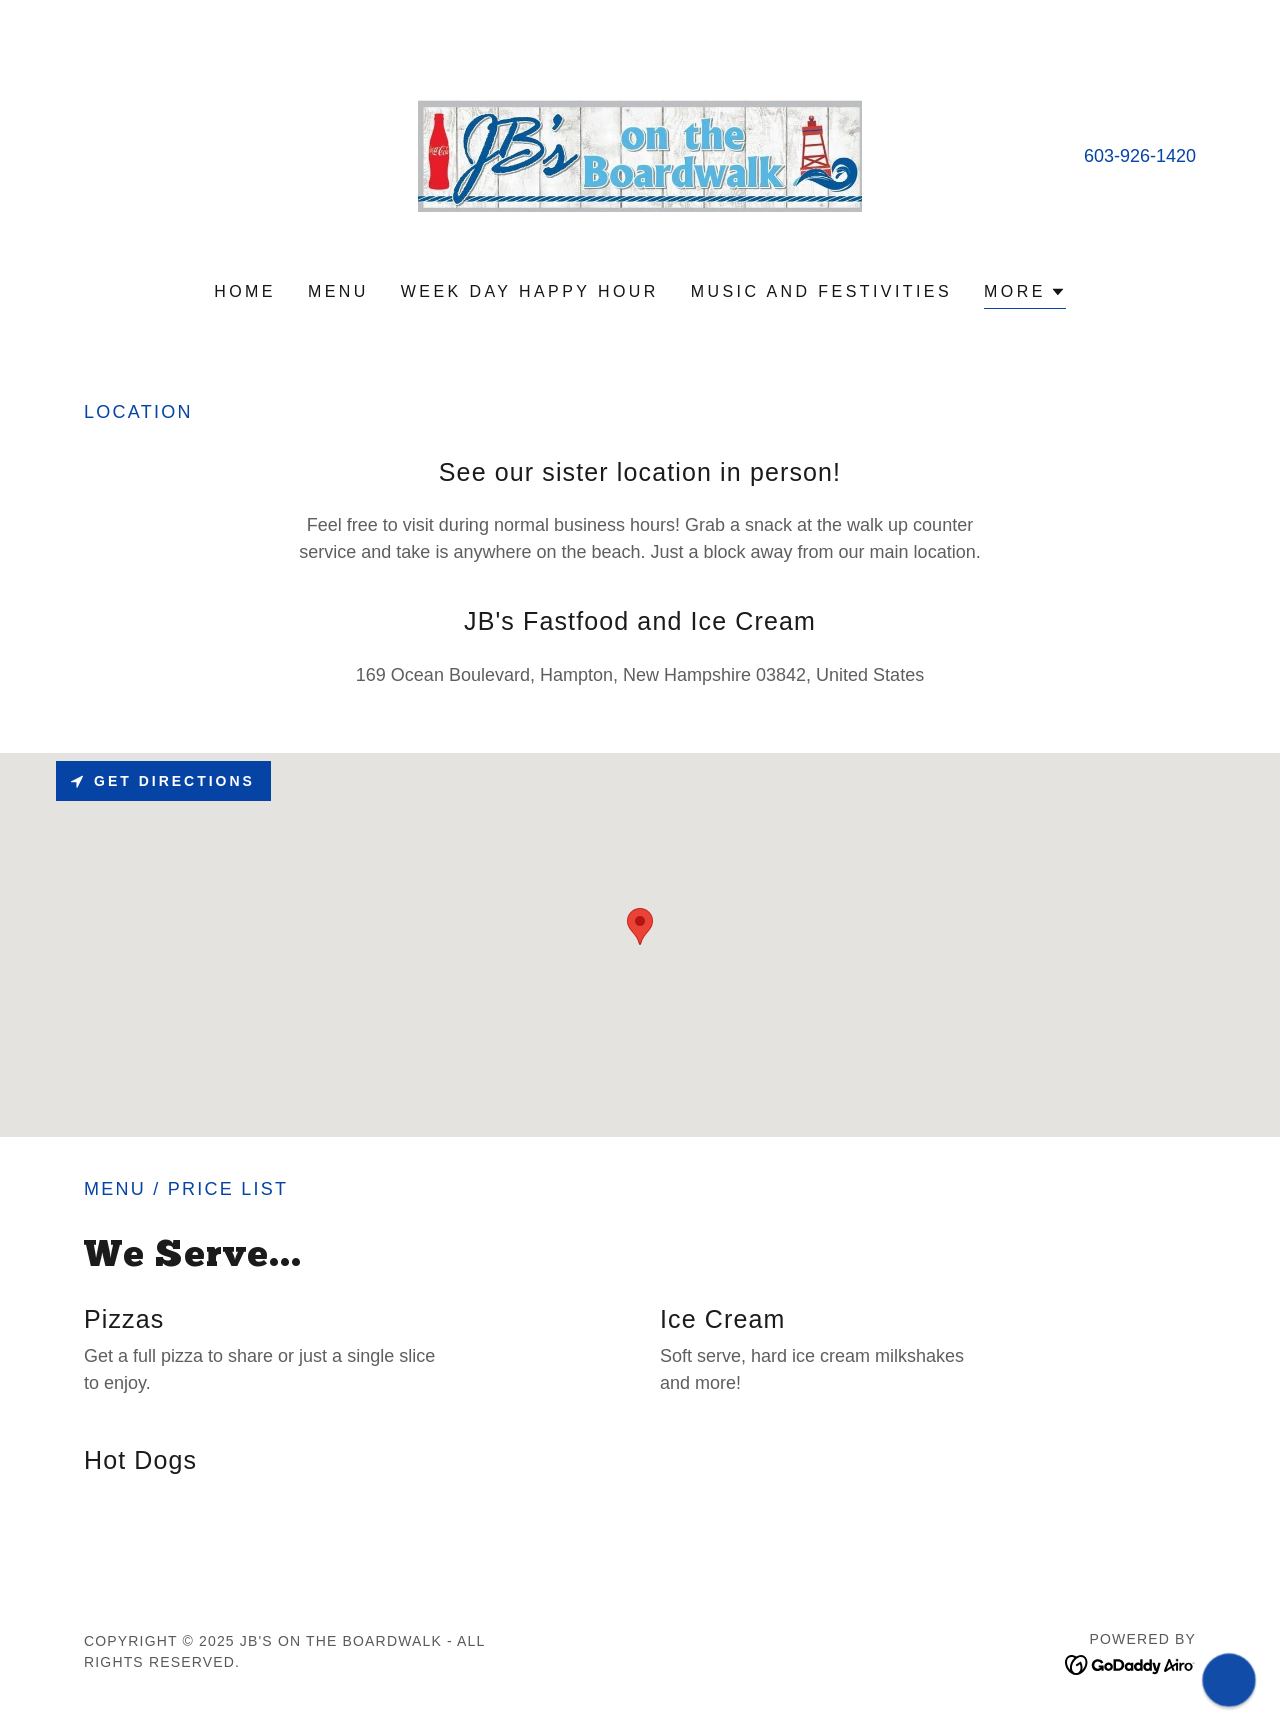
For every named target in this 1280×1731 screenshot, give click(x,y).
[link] (640, 155)
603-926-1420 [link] (1140, 156)
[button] (1025, 294)
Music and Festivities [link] (821, 291)
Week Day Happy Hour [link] (530, 291)
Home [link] (245, 291)
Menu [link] (338, 291)
